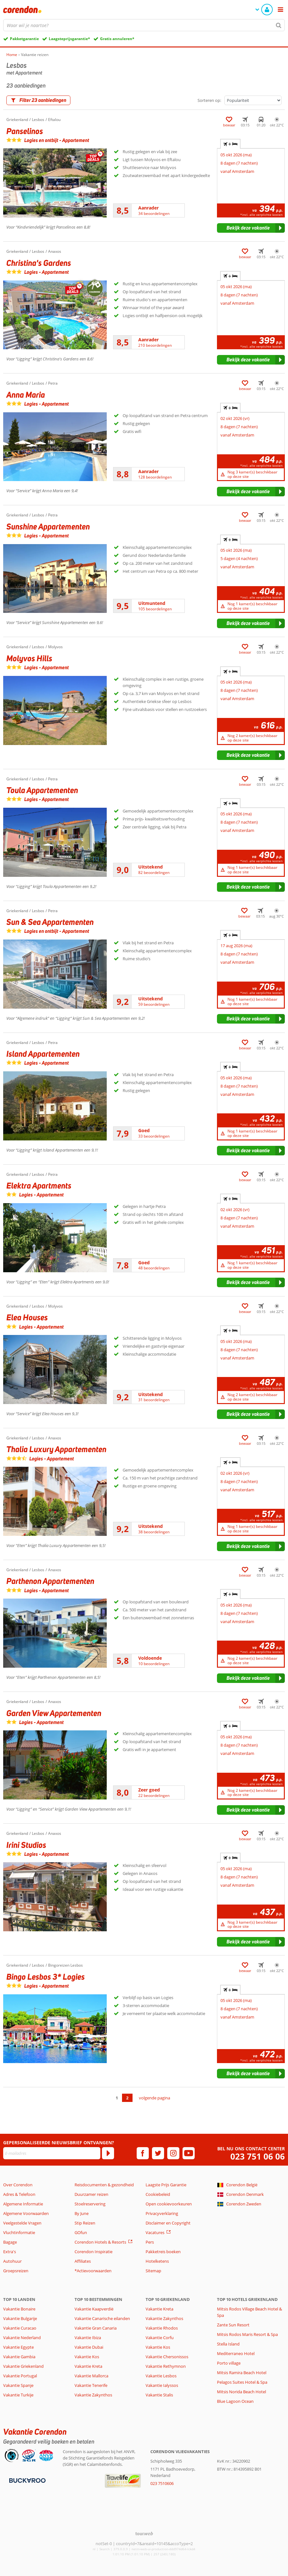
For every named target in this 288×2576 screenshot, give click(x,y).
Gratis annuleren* (117, 38)
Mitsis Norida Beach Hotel (241, 2392)
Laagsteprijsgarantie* (69, 38)
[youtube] (189, 2153)
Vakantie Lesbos (161, 2376)
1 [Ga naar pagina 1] (117, 2098)
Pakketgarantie (24, 38)
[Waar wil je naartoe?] (144, 25)
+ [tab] (230, 144)
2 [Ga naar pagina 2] (127, 2098)
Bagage (10, 2242)
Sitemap (153, 2271)
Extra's (9, 2251)
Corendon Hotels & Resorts (100, 2242)
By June (82, 2213)
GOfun (81, 2232)
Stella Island (228, 2344)
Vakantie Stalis (159, 2395)
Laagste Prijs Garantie (166, 2185)
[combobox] (144, 25)
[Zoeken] (279, 25)
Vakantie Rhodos (162, 2328)
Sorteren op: (209, 100)
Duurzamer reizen (91, 2194)
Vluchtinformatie (19, 2232)
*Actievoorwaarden (93, 2271)
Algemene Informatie (23, 2204)
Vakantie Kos (87, 2357)
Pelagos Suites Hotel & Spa (242, 2382)
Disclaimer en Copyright (168, 2223)
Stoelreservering (90, 2204)
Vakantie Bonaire (19, 2309)
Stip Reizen (85, 2223)
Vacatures (155, 2232)
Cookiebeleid (158, 2194)
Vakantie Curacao (19, 2328)
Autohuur (12, 2261)
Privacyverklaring (162, 2213)
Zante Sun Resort (233, 2325)
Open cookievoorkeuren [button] (169, 2204)
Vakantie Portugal (20, 2376)
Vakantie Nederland (22, 2337)
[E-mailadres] (51, 2153)
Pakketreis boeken (163, 2251)
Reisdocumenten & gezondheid (104, 2185)
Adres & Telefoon (19, 2194)
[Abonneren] (108, 2153)
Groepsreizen (15, 2271)
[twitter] (158, 2153)
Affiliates (83, 2261)
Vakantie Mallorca (91, 2376)
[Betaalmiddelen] (26, 2480)
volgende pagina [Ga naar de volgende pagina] (154, 2097)
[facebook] (143, 2153)
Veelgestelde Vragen (22, 2223)
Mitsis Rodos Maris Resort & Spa (247, 2334)
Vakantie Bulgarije (20, 2318)
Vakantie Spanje (18, 2385)
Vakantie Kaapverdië (94, 2309)
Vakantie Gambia (19, 2357)
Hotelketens (157, 2261)
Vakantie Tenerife (91, 2385)
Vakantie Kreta (88, 2366)
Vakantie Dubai (89, 2347)
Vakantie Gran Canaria (96, 2328)
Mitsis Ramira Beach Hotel (241, 2372)
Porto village (229, 2363)
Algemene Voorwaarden (26, 2213)
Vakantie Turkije (18, 2395)
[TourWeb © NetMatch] (144, 2533)
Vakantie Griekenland (23, 2366)
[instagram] (173, 2153)
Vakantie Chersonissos (167, 2357)
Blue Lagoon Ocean (235, 2401)
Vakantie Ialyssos (162, 2385)
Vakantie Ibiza (88, 2337)
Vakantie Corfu (160, 2337)
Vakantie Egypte (18, 2347)
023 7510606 (162, 2483)
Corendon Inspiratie (93, 2251)
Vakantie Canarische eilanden (102, 2318)
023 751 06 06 (257, 2156)
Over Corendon (17, 2185)
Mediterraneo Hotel (236, 2353)
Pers (150, 2242)
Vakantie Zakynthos (93, 2395)
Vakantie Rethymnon (166, 2366)
